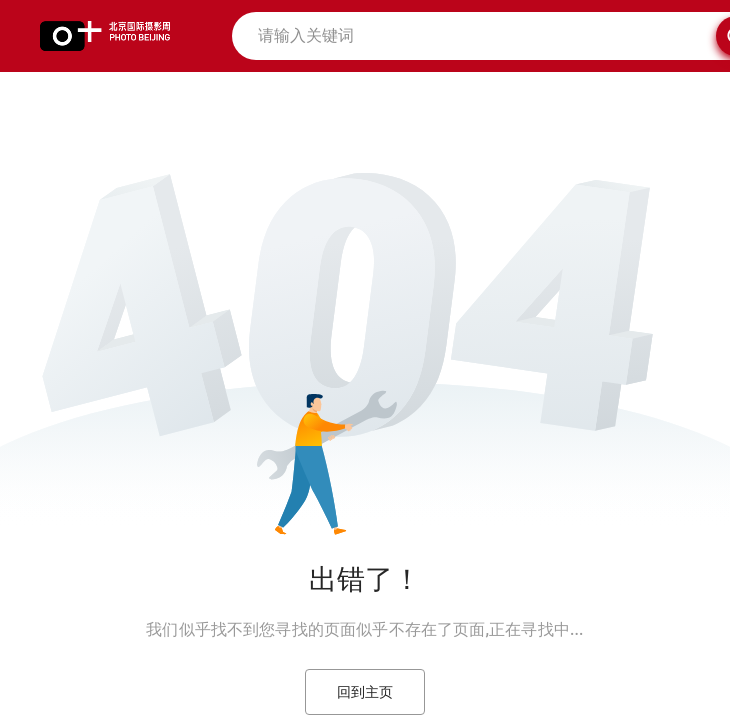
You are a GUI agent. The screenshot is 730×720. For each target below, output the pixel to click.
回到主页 (365, 692)
